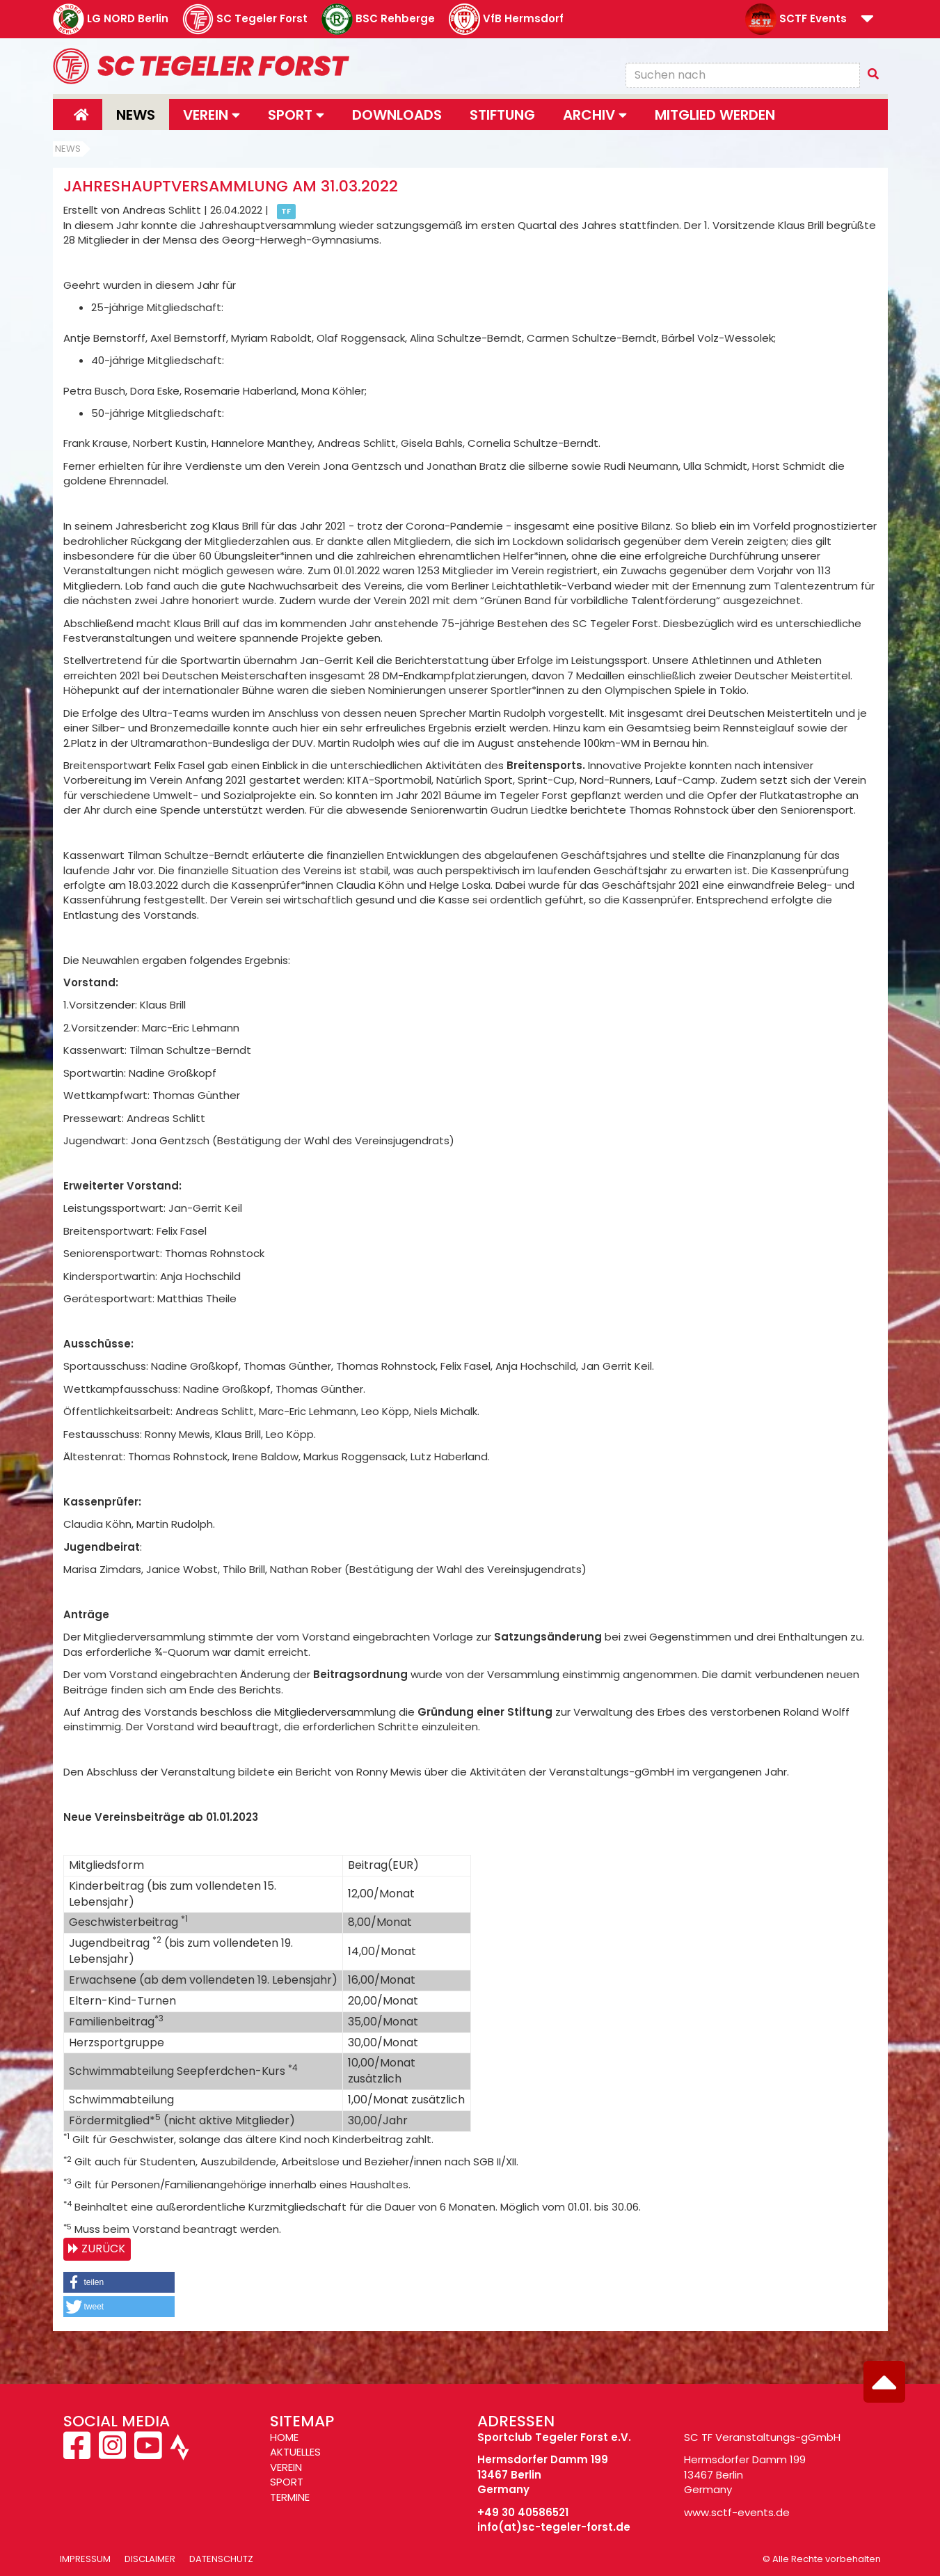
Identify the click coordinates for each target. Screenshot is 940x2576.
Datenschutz (221, 2559)
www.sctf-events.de (737, 2512)
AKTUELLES (295, 2451)
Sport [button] (296, 115)
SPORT (286, 2481)
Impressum (85, 2559)
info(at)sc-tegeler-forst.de (553, 2527)
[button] (867, 19)
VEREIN (286, 2467)
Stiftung (502, 115)
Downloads (397, 115)
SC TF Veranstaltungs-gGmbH (762, 2437)
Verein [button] (211, 115)
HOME (284, 2437)
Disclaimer (150, 2559)
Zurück (103, 2249)
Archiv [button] (595, 115)
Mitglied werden (715, 115)
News (135, 115)
